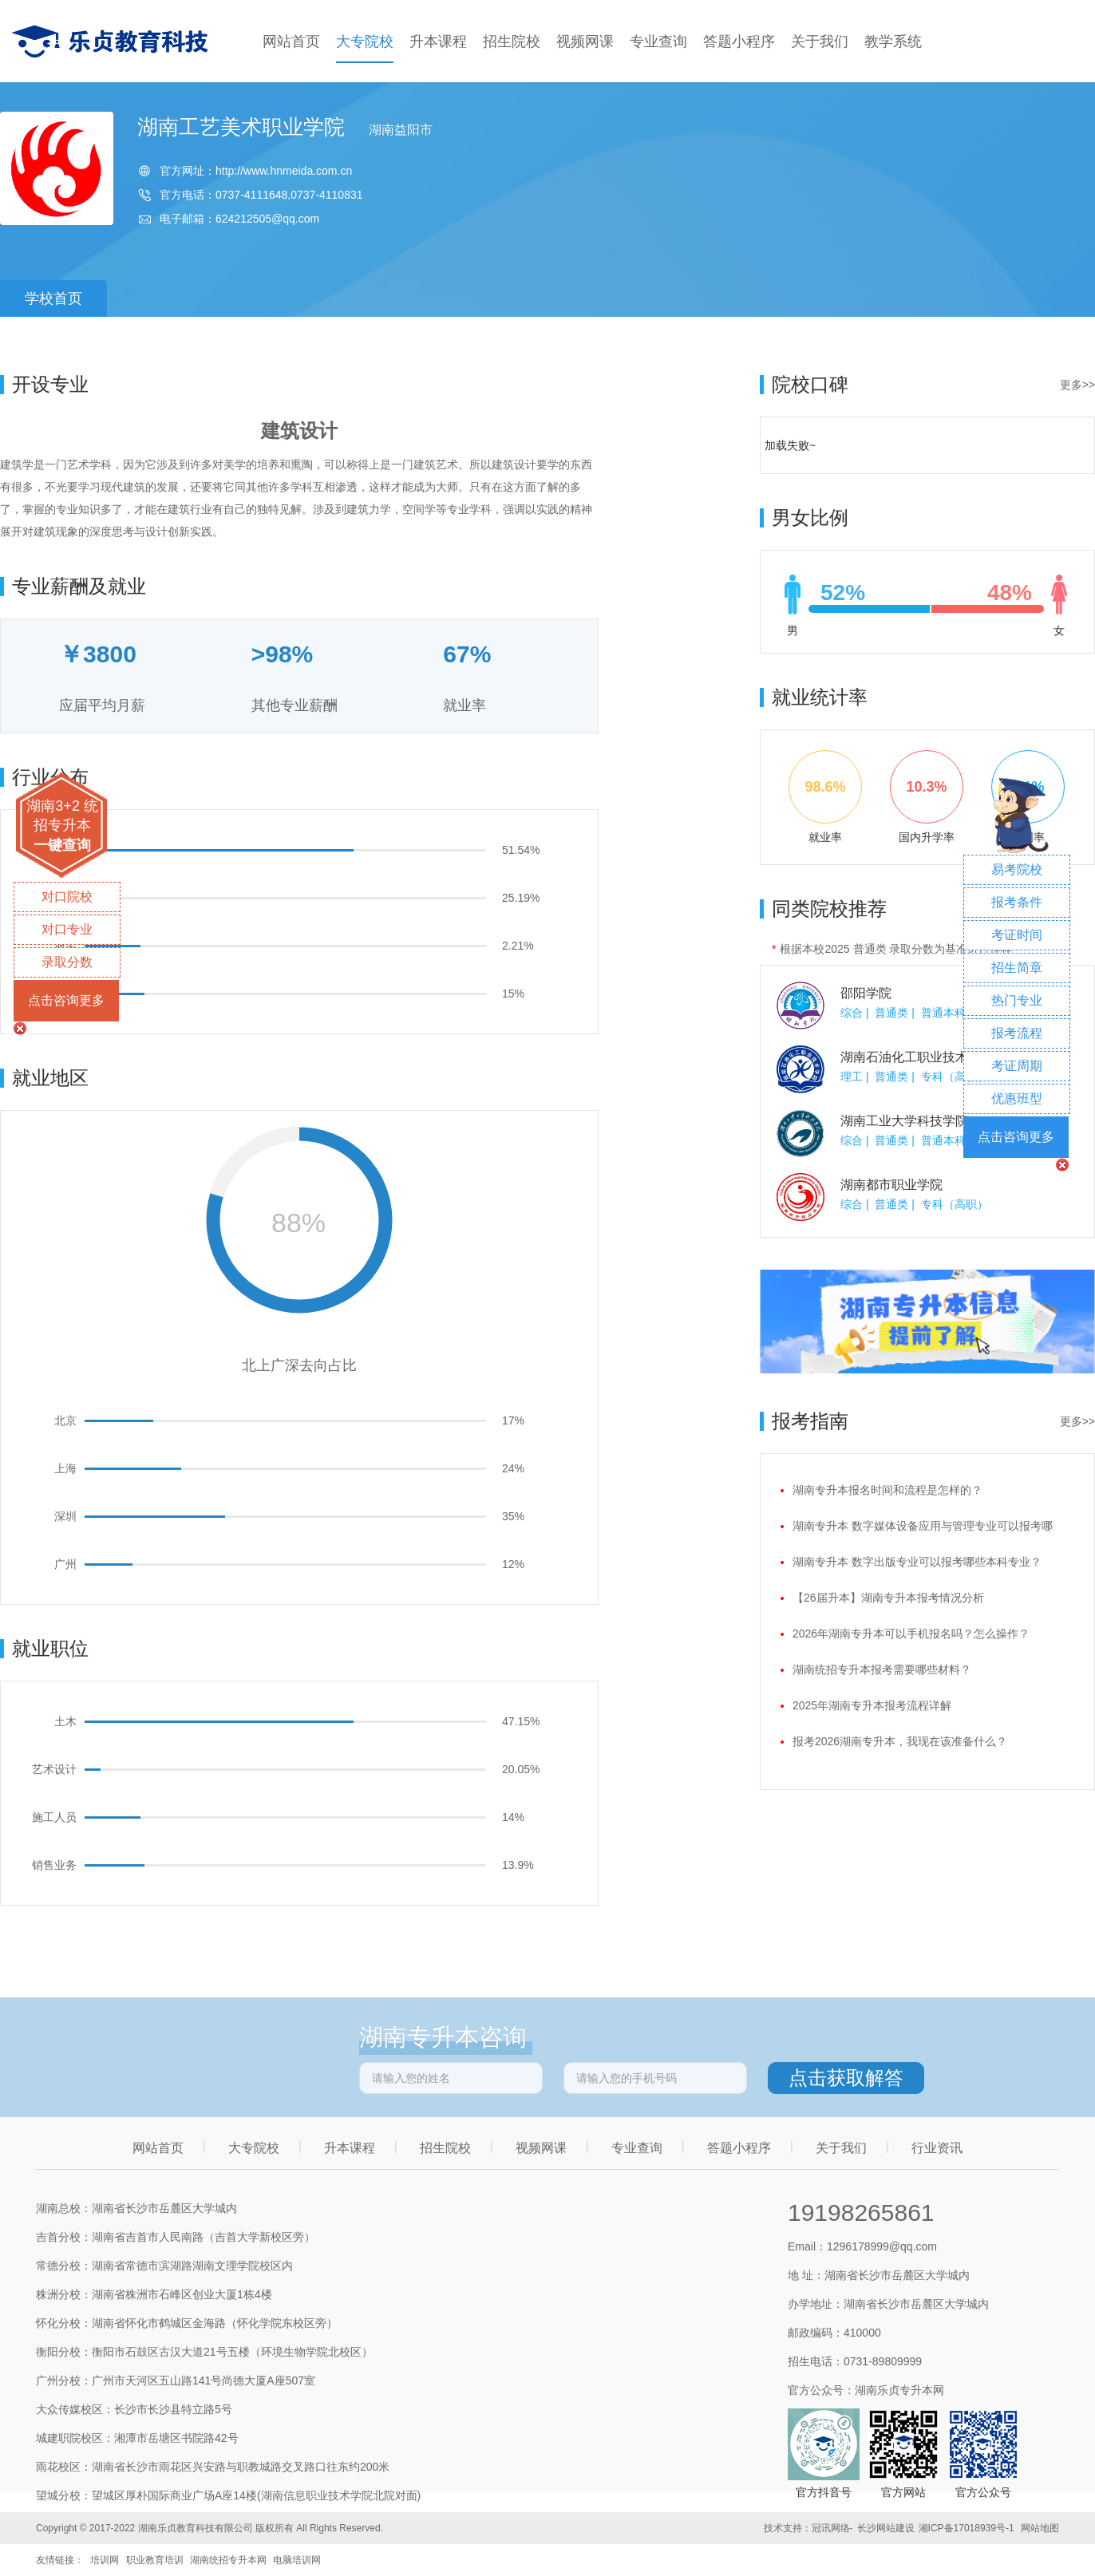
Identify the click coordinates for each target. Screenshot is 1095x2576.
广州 (65, 1564)
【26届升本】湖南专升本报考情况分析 (888, 1597)
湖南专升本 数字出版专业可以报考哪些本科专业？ (917, 1561)
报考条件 (1016, 902)
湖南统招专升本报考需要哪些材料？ (882, 1669)
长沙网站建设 (886, 2528)
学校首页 (53, 298)
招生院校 (511, 41)
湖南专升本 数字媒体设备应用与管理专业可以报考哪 (923, 1525)
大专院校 (364, 41)
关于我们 (819, 41)
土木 (65, 1721)
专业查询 (658, 41)
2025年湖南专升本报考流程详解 (872, 1705)
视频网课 (585, 41)
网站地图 (1040, 2528)
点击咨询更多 (66, 1000)
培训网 (104, 2560)
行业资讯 (937, 2148)
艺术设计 (54, 1769)
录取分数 (67, 962)
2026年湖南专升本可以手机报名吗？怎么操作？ (911, 1633)
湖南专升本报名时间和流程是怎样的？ (887, 1490)
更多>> (1077, 384)
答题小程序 (739, 41)
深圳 (65, 1516)
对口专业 (67, 929)
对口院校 (67, 896)
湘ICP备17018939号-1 (966, 2528)
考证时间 (1016, 935)
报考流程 (1016, 1033)
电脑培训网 (297, 2560)
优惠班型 (1016, 1098)
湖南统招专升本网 (228, 2560)
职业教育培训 (155, 2560)
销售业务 (54, 1865)
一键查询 (62, 845)
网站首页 (291, 41)
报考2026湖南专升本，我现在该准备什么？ (900, 1741)
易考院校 (1016, 869)
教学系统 (893, 41)
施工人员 (54, 1817)
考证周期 (1016, 1066)
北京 (65, 1420)
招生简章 (1016, 967)
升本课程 (438, 41)
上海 (65, 1468)
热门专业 (1016, 1000)
